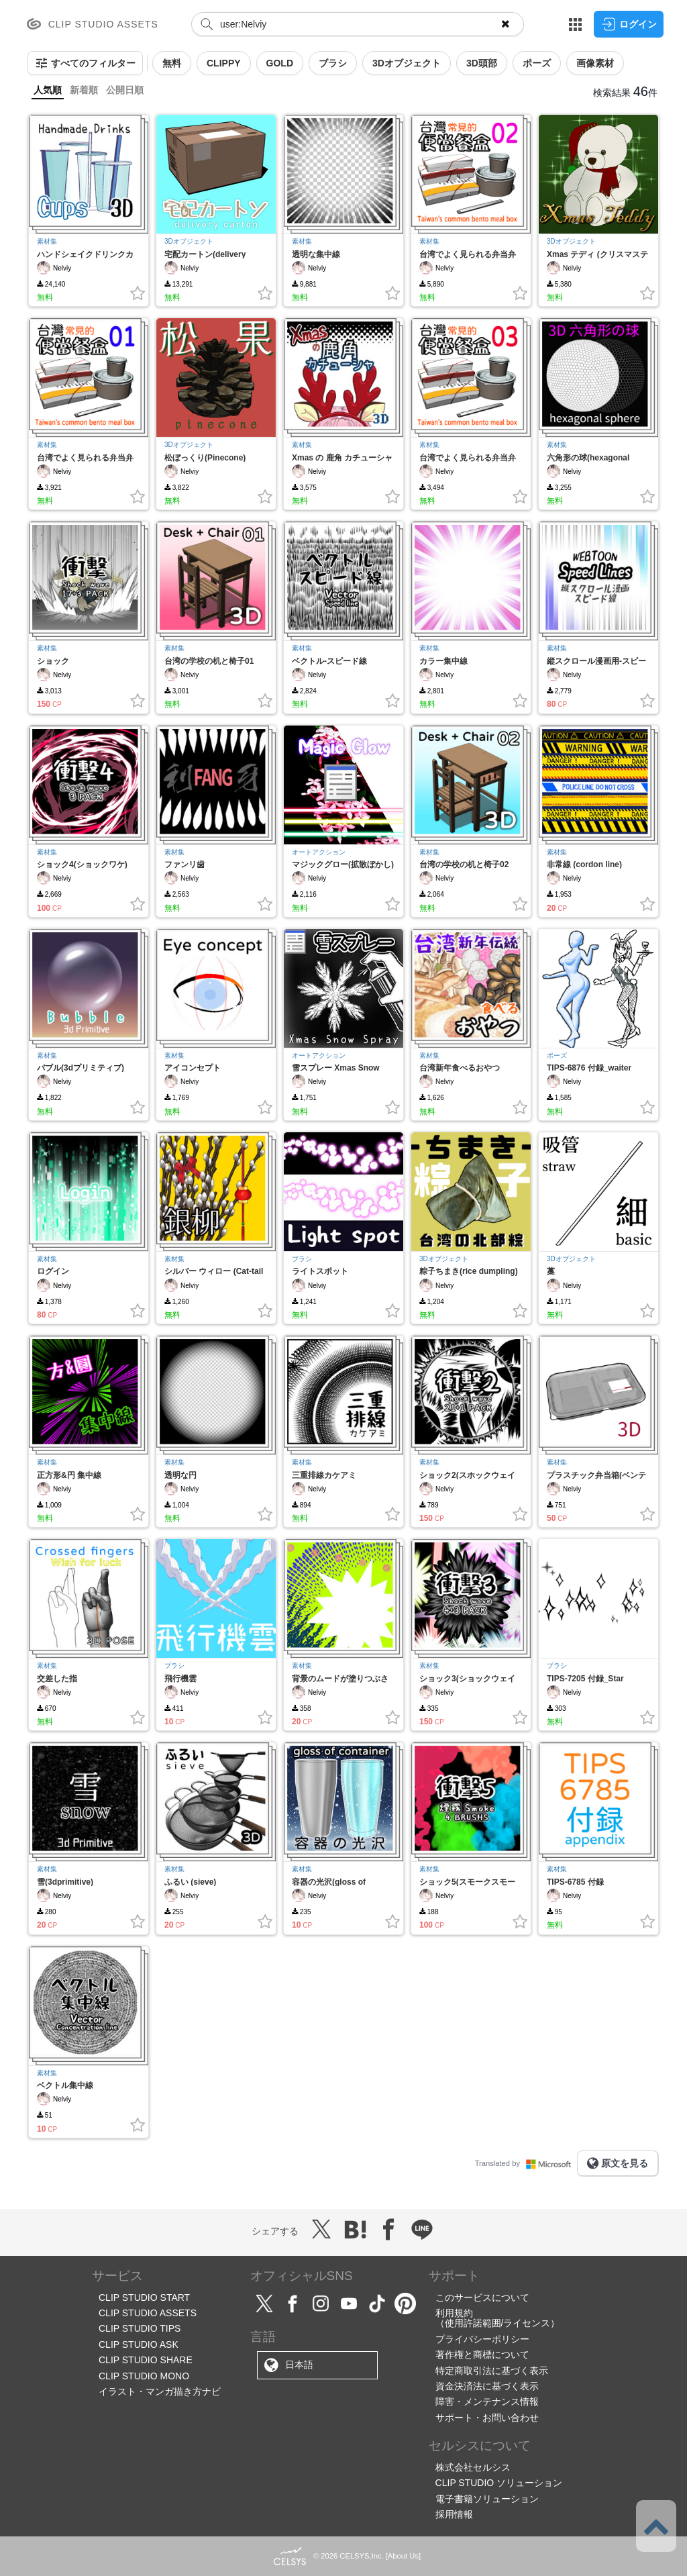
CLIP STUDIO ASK (138, 2344)
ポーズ (557, 1055)
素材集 (47, 241)
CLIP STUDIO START (144, 2297)
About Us (403, 2556)
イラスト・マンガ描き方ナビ (160, 2391)
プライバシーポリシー (482, 2339)
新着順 (84, 90)
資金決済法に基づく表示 (487, 2386)
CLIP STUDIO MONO (144, 2376)
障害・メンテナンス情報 (487, 2401)
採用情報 (454, 2514)
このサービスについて (482, 2297)
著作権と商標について (482, 2354)
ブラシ (302, 1258)
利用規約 (454, 2313)
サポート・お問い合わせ (487, 2417)
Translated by (526, 2163)
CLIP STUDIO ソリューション (499, 2482)
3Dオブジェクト (188, 241)
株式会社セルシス (473, 2467)
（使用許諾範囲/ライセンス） (497, 2323)
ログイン (628, 24)
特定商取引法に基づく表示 (491, 2370)
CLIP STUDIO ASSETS (148, 2313)
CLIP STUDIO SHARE (146, 2360)
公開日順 (125, 90)
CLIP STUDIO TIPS (139, 2328)
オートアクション (319, 852)
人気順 (48, 90)
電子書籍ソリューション (487, 2498)
